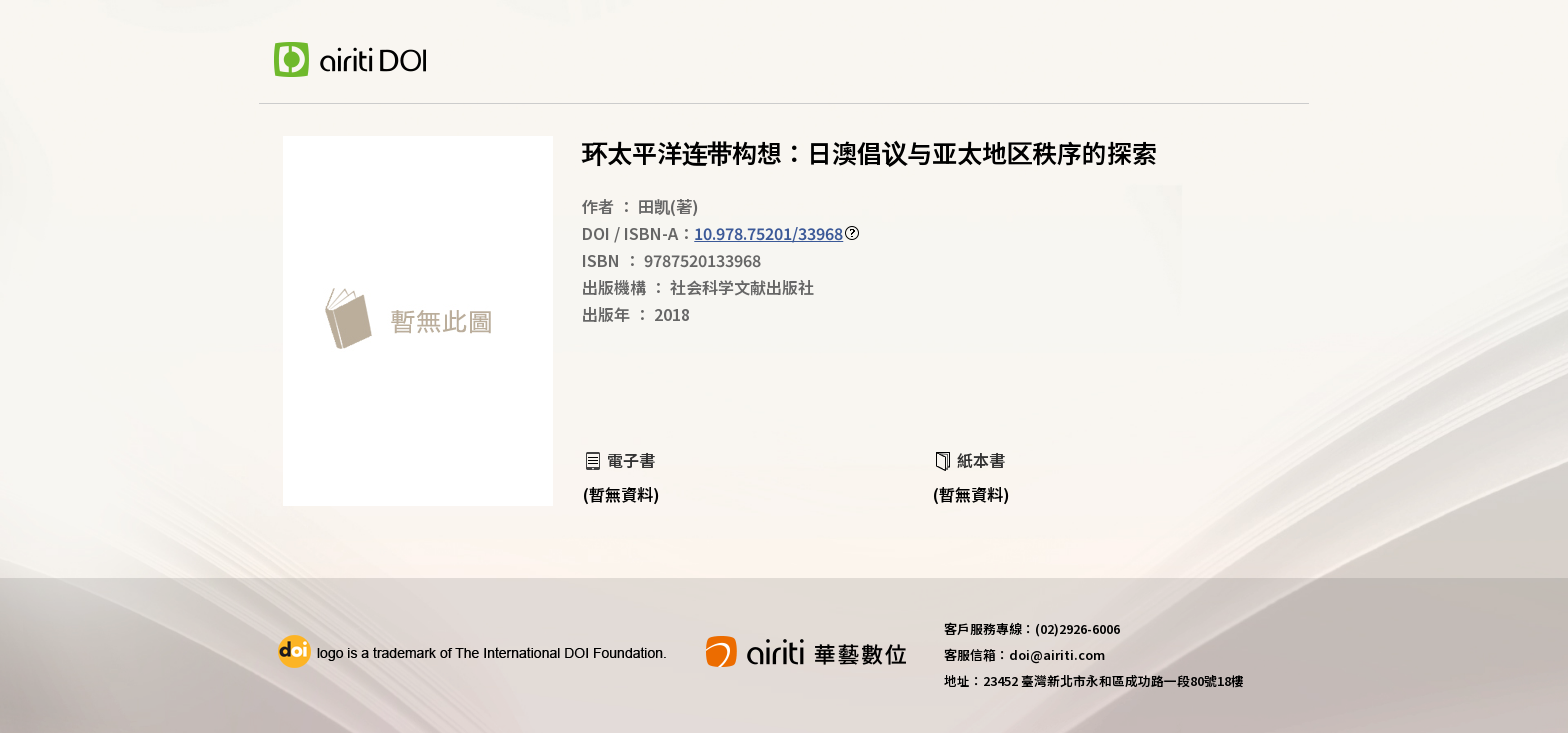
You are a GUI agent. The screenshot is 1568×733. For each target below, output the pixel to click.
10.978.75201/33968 (768, 233)
